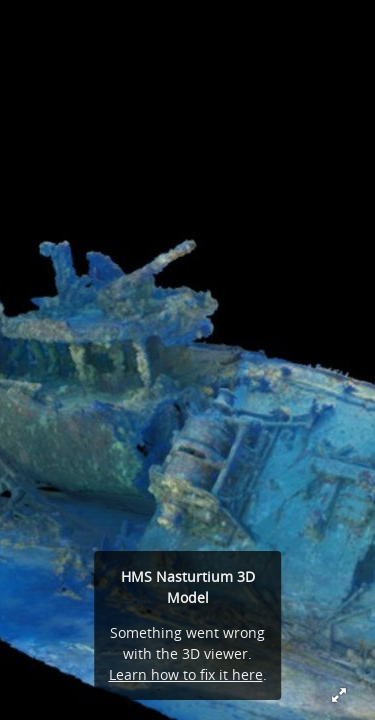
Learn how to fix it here (186, 674)
